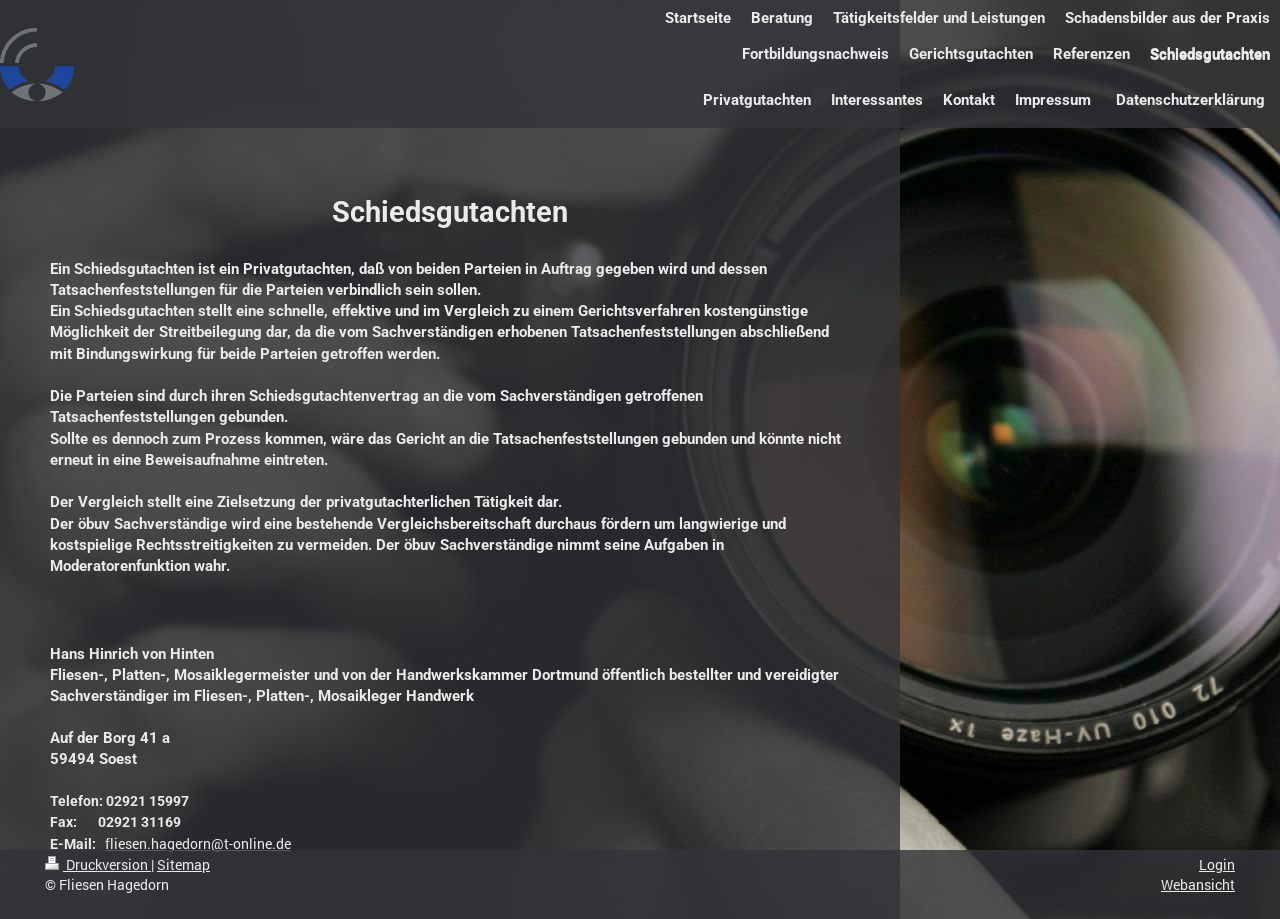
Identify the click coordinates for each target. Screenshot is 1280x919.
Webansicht (1198, 884)
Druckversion (98, 864)
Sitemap (183, 864)
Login (1217, 864)
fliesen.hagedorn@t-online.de (198, 843)
